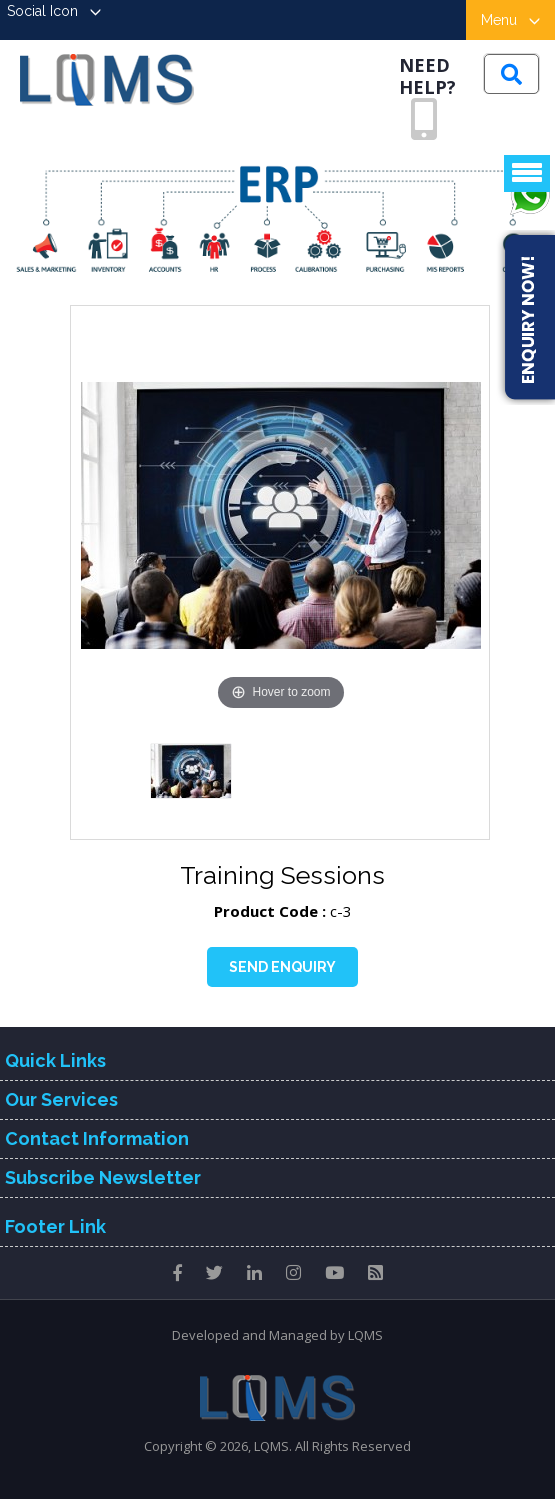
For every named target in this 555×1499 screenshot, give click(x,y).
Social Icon (54, 11)
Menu (510, 20)
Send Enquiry (282, 967)
